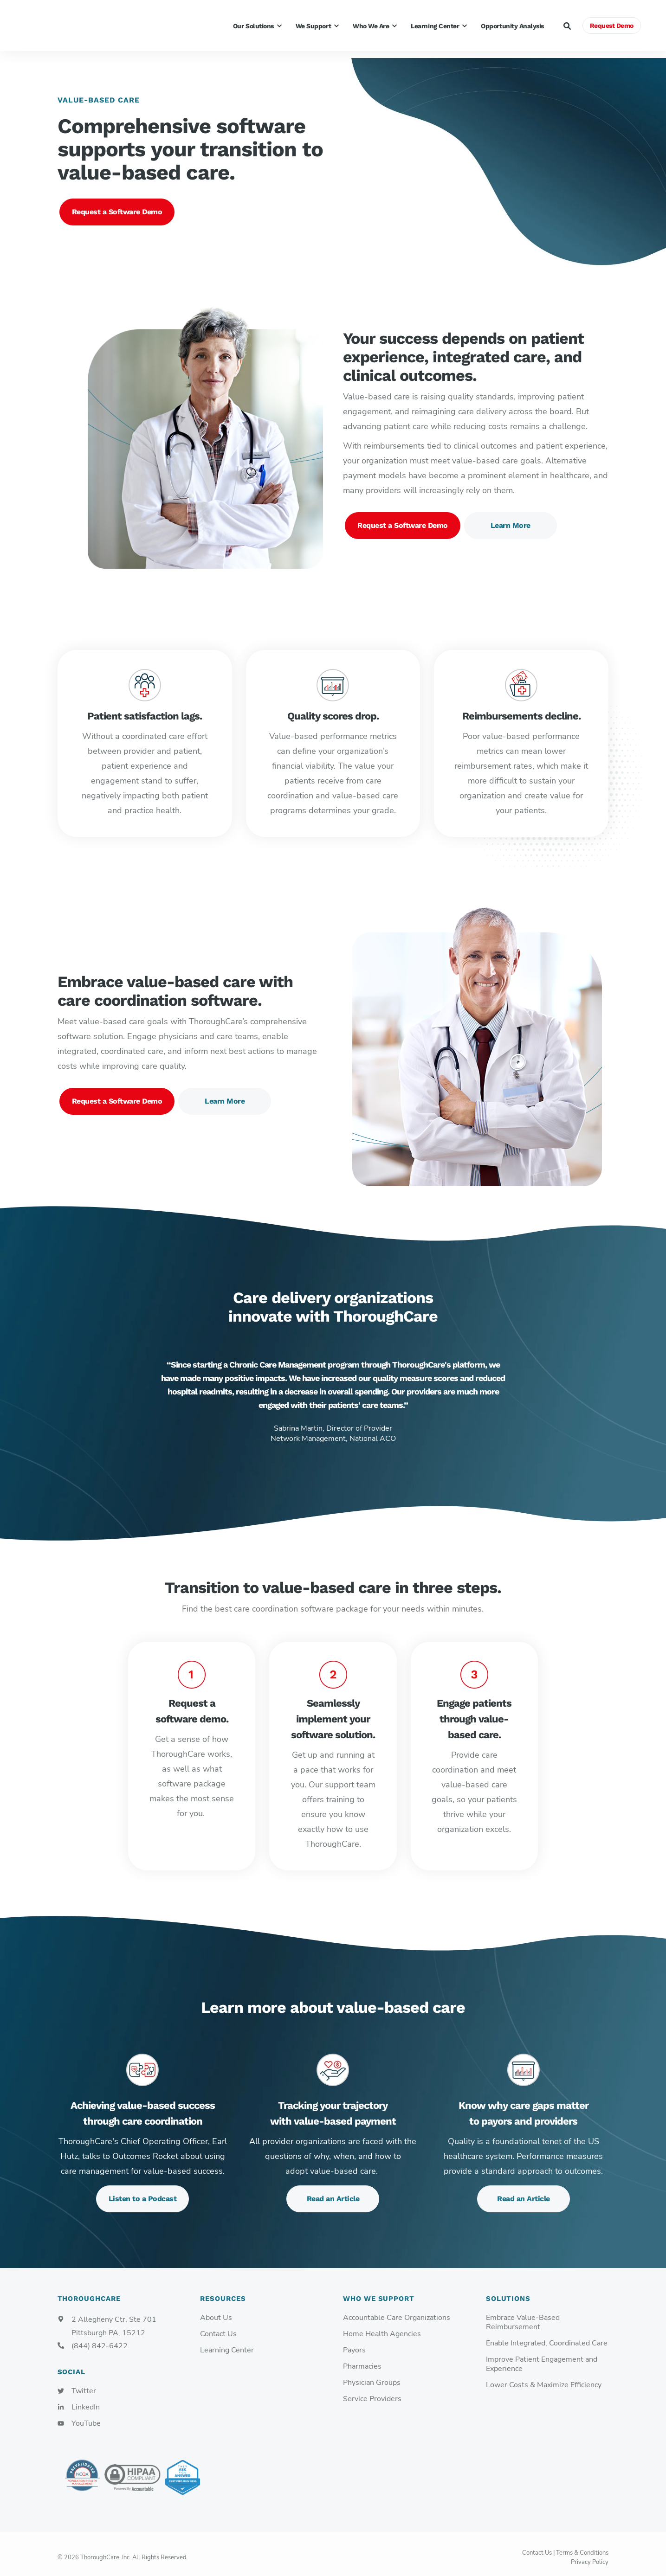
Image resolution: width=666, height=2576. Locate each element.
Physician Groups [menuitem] (372, 2376)
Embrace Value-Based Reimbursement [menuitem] (523, 2315)
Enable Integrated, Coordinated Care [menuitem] (547, 2336)
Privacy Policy (589, 2554)
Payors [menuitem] (354, 2343)
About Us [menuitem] (216, 2311)
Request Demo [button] (612, 25)
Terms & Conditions (582, 2546)
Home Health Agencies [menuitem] (382, 2327)
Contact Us (537, 2546)
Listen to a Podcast (143, 2191)
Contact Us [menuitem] (218, 2327)
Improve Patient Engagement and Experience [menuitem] (541, 2357)
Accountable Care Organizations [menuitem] (396, 2311)
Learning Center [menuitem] (227, 2343)
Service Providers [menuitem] (372, 2392)
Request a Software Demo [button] (117, 204)
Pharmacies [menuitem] (362, 2359)
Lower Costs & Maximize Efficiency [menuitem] (543, 2378)
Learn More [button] (510, 518)
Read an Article (333, 2191)
